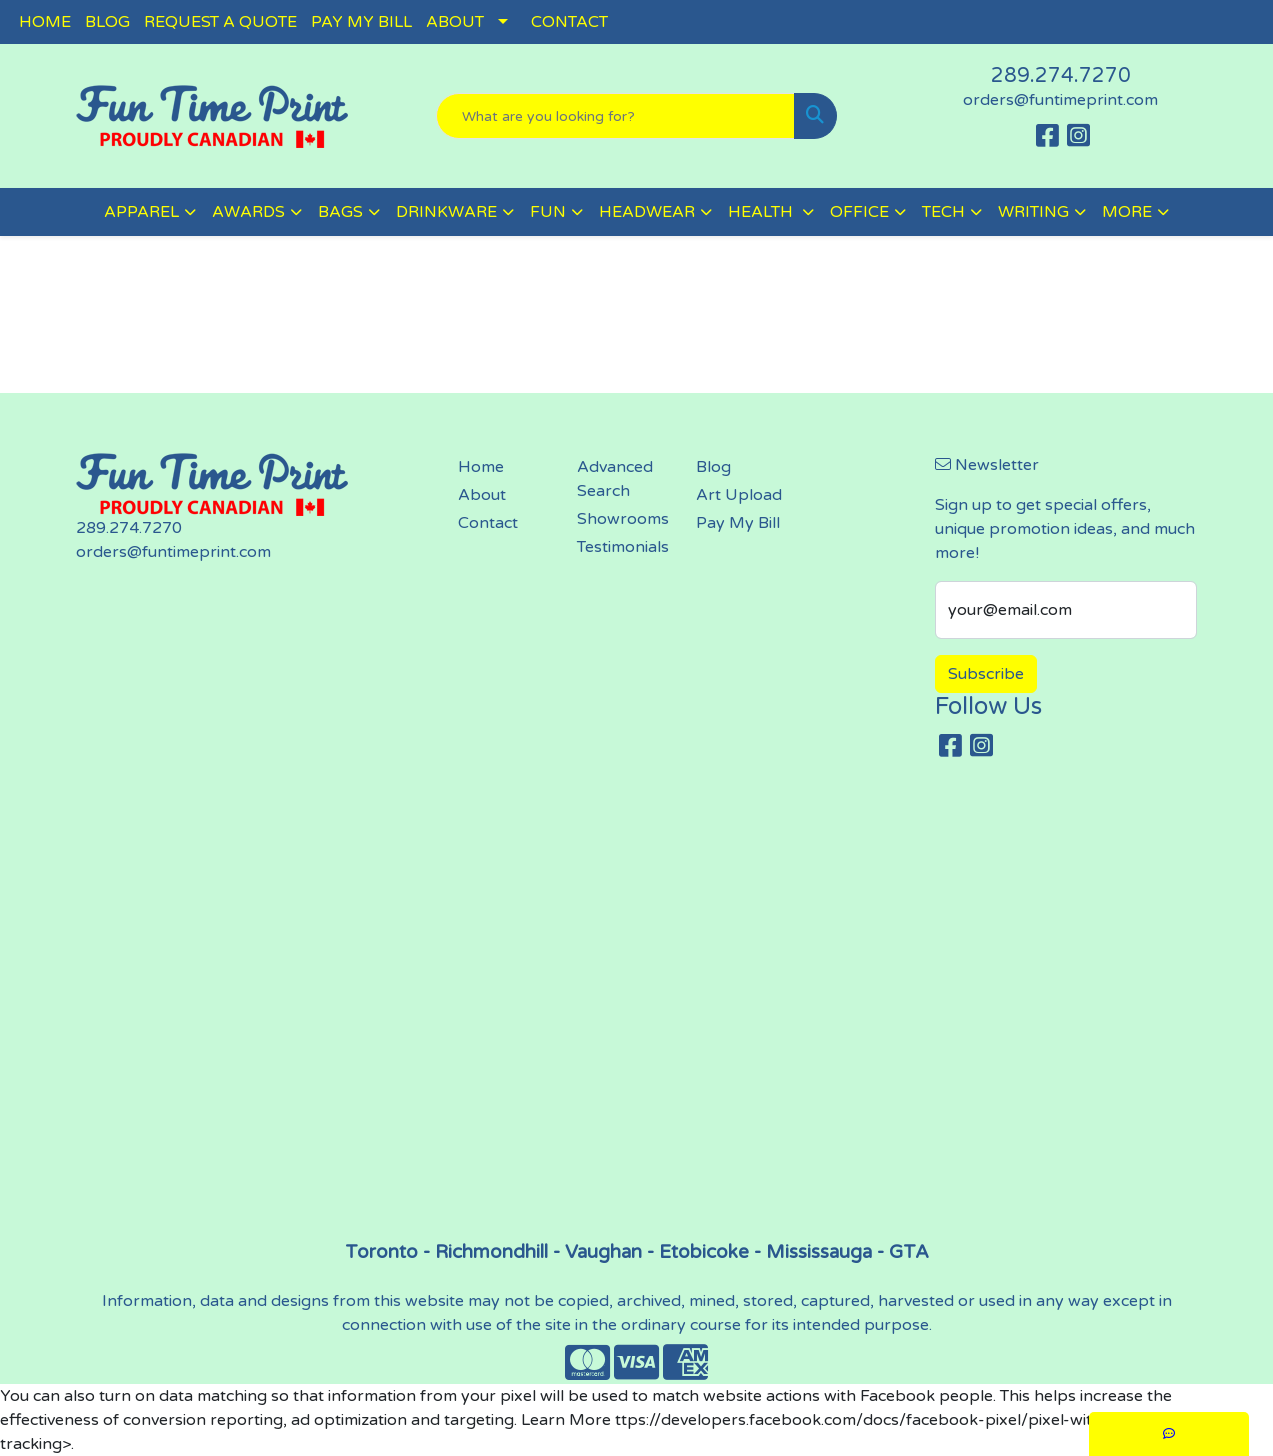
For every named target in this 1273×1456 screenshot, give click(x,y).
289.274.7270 (1061, 76)
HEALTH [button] (762, 212)
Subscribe (986, 674)
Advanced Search (615, 479)
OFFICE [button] (859, 212)
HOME (45, 22)
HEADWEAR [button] (647, 212)
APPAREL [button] (141, 212)
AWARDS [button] (248, 212)
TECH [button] (943, 212)
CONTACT (569, 22)
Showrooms (623, 519)
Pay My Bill (738, 523)
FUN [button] (548, 212)
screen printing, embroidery (637, 1008)
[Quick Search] (615, 116)
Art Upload (739, 495)
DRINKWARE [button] (446, 212)
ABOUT (455, 22)
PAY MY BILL (361, 22)
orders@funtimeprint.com (1060, 100)
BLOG (107, 22)
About (482, 495)
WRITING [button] (1033, 212)
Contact (488, 523)
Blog (713, 467)
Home (481, 467)
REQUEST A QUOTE (220, 22)
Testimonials (623, 547)
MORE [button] (1127, 212)
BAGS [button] (340, 212)
